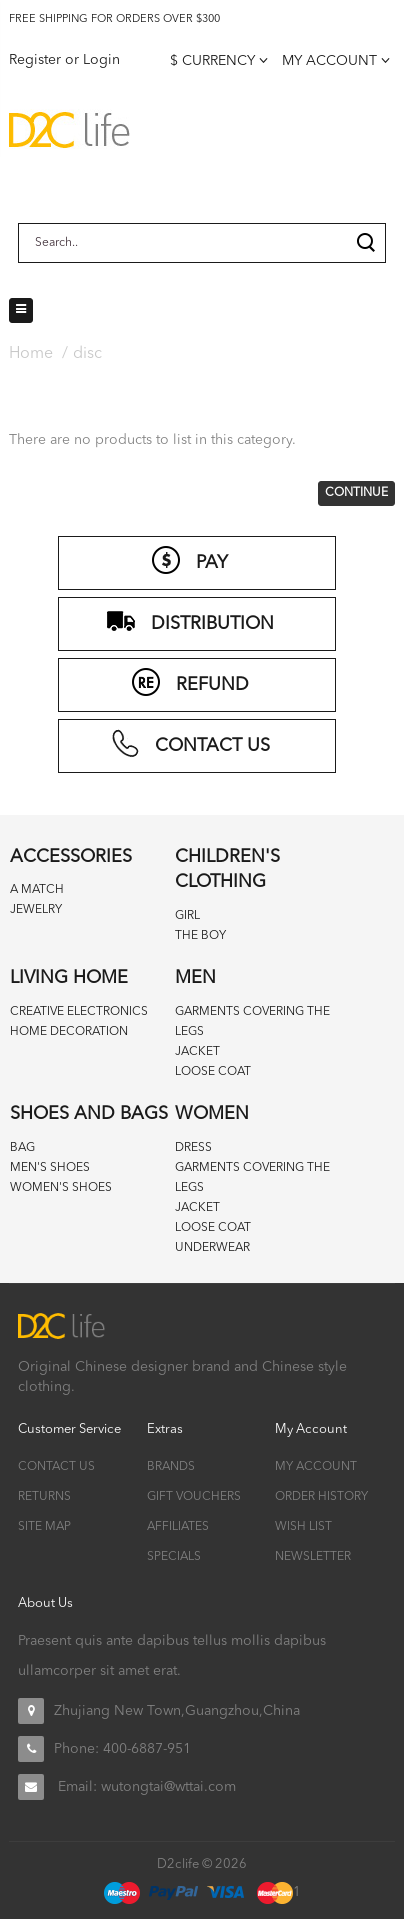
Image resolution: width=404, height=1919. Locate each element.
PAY (189, 560)
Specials (174, 1557)
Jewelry (36, 910)
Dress (193, 1148)
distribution (190, 621)
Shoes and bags (89, 1114)
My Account (316, 1467)
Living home (69, 978)
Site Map (44, 1527)
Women (212, 1114)
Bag (22, 1148)
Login (101, 60)
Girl (187, 916)
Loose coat (213, 1072)
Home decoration (69, 1032)
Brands (171, 1467)
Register (35, 60)
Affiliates (178, 1527)
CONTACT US (190, 743)
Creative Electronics (79, 1012)
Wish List (303, 1527)
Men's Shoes (50, 1168)
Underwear (212, 1248)
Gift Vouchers (194, 1497)
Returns (44, 1497)
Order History (321, 1497)
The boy (200, 936)
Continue (356, 493)
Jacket (197, 1052)
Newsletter (313, 1557)
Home (31, 354)
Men (195, 978)
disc (87, 354)
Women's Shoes (61, 1188)
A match (37, 890)
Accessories (71, 857)
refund (190, 682)
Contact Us (56, 1467)
